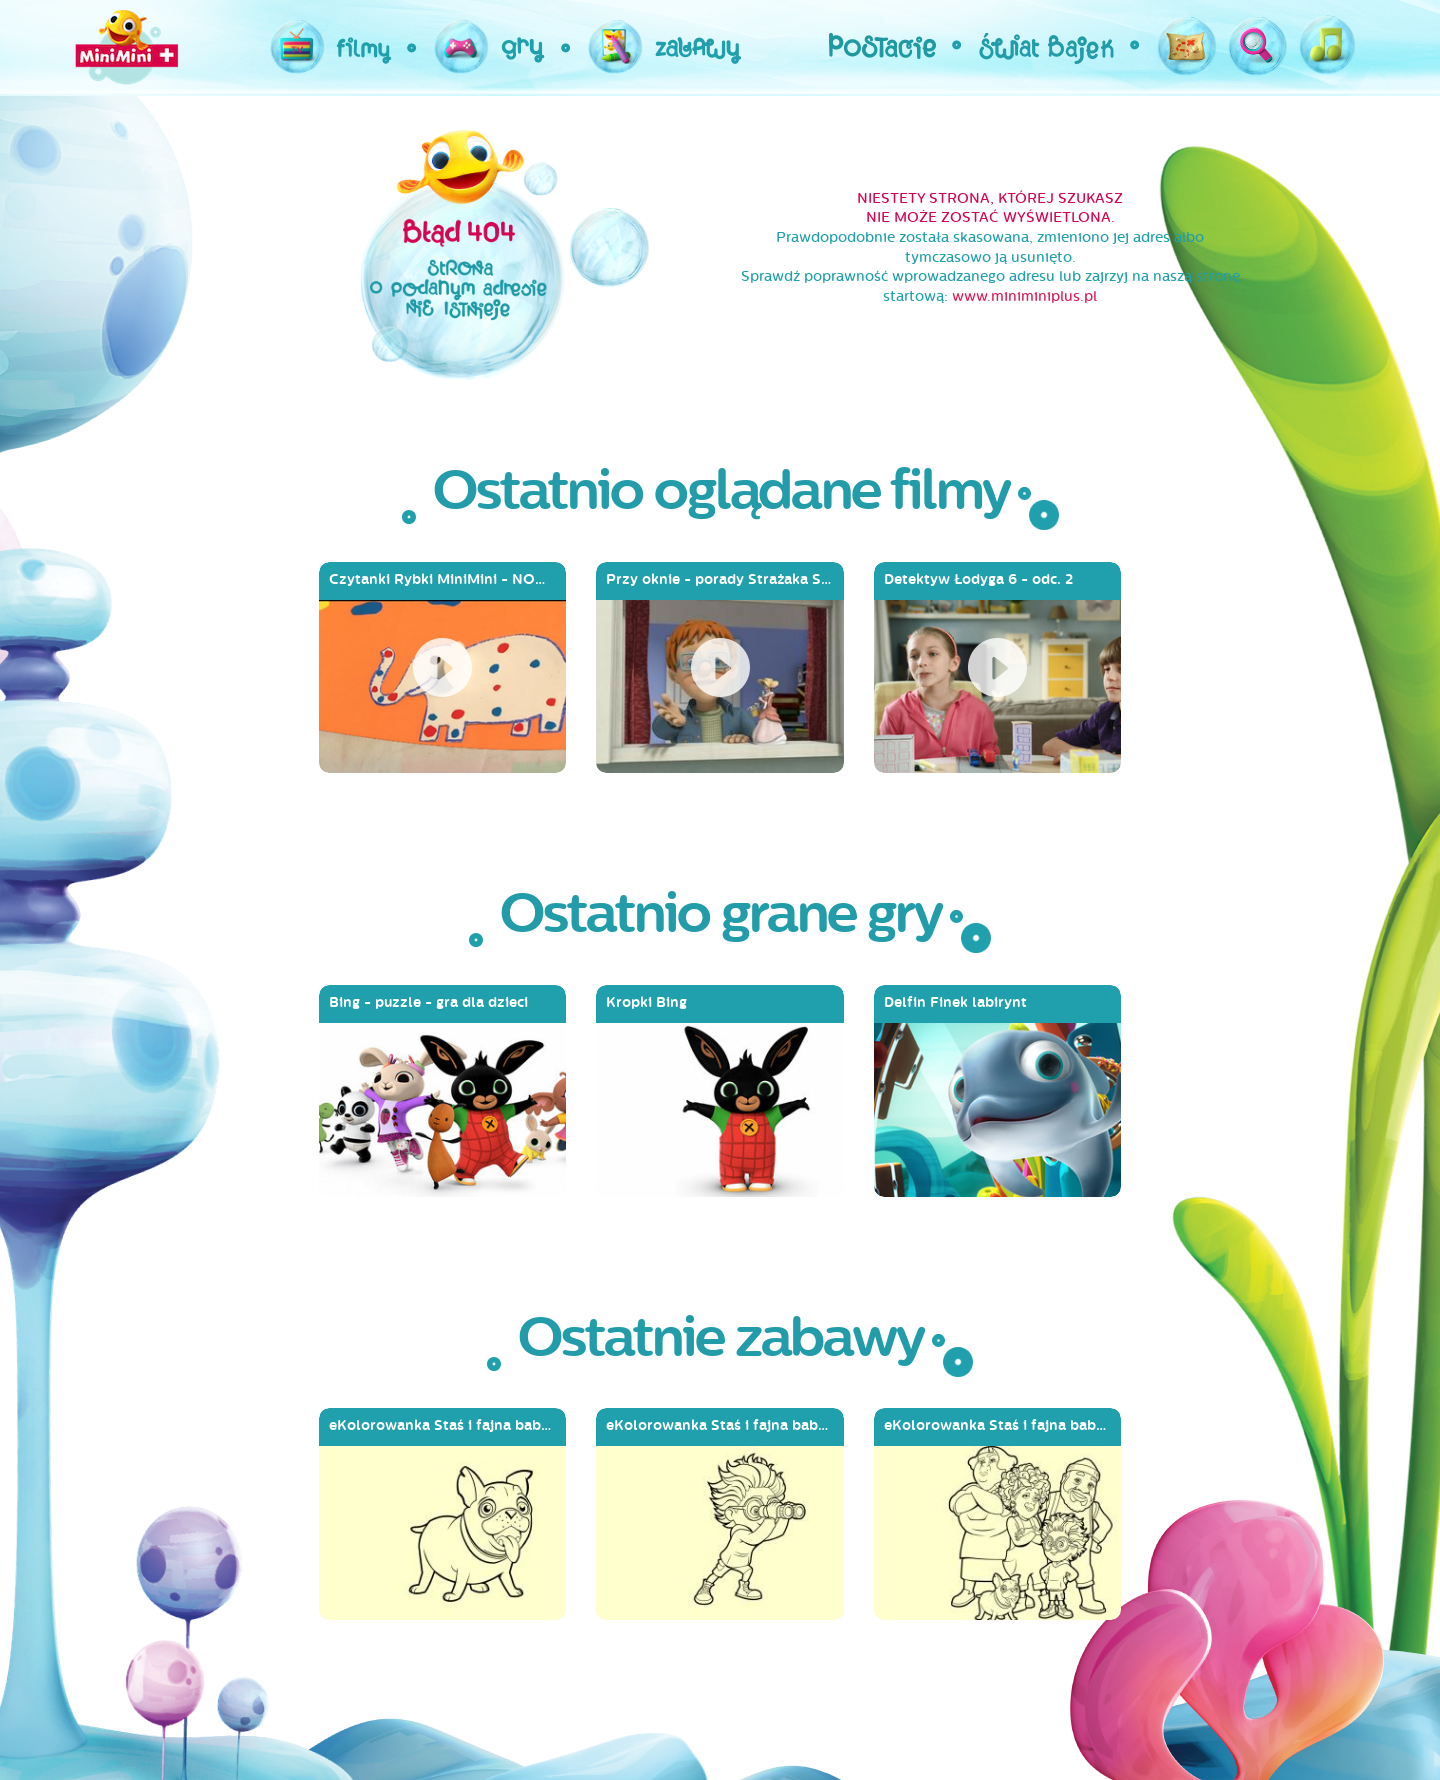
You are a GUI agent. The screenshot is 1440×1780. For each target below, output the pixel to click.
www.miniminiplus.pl (1024, 296)
